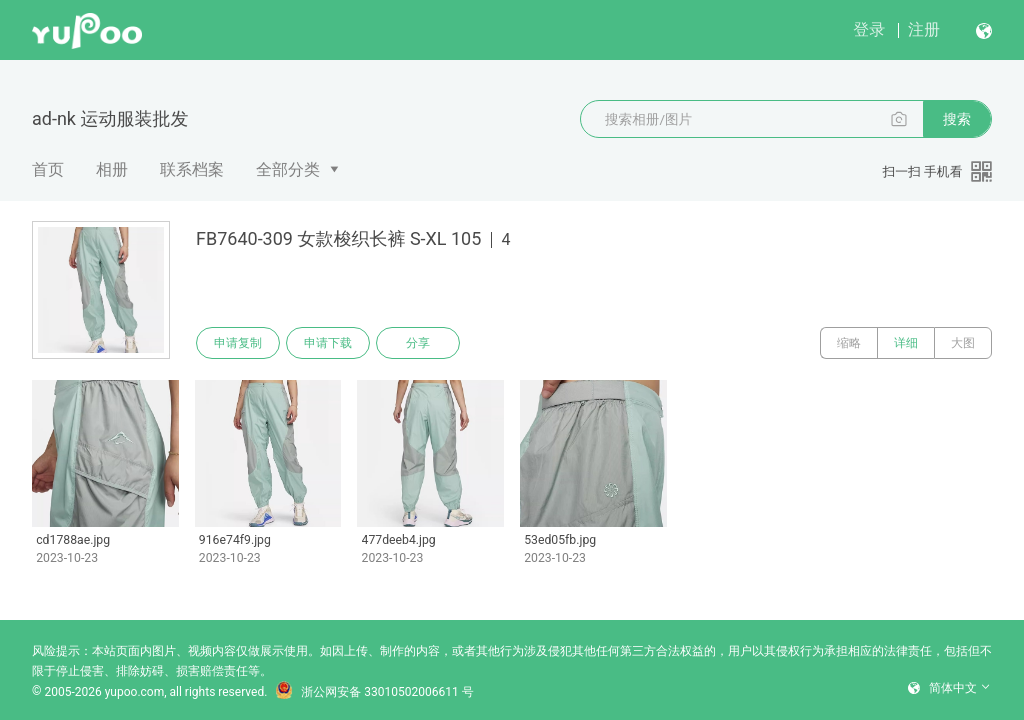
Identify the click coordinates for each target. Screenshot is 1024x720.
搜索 (957, 119)
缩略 (849, 343)
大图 (963, 343)
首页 (48, 169)
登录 (869, 29)
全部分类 (288, 169)
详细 (906, 343)
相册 (112, 169)
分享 (418, 343)
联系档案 (192, 169)
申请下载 (328, 343)
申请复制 (238, 343)
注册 (924, 29)
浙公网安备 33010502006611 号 (374, 692)
